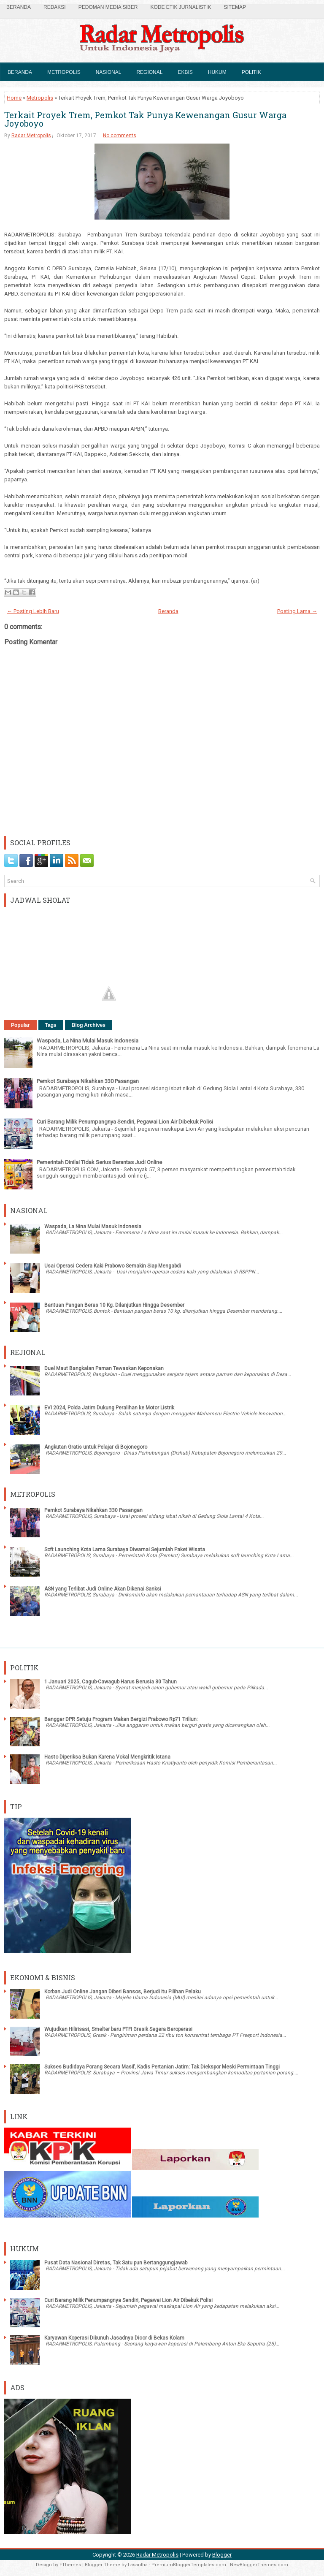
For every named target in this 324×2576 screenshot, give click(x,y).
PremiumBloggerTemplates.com (188, 2565)
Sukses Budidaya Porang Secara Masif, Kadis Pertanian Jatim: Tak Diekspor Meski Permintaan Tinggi (162, 2067)
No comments (119, 135)
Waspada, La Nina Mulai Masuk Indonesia (87, 1040)
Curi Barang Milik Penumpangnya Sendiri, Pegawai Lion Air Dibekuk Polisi (125, 1121)
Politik (251, 72)
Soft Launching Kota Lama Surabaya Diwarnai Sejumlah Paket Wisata (124, 1550)
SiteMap (235, 7)
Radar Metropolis (31, 135)
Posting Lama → (297, 611)
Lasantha (138, 2565)
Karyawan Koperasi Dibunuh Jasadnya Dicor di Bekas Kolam (114, 2338)
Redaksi (54, 7)
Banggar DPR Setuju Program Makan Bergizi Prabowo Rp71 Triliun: (121, 1719)
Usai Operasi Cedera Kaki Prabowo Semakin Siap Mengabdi (112, 1266)
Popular (20, 1025)
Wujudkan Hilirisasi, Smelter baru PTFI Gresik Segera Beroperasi (118, 2029)
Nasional (109, 72)
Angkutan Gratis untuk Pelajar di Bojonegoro (95, 1447)
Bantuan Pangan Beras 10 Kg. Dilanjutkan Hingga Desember (114, 1305)
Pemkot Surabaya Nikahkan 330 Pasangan (88, 1081)
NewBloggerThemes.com (259, 2565)
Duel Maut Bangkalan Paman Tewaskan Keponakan (104, 1368)
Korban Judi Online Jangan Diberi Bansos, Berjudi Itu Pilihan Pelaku (122, 1992)
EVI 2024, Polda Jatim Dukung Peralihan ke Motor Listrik (109, 1408)
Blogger (222, 2555)
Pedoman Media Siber (108, 7)
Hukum (217, 72)
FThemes (70, 2565)
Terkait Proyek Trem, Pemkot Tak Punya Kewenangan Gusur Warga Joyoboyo (145, 119)
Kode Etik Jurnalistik (180, 7)
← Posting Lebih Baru (33, 611)
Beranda (18, 7)
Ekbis (185, 72)
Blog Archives (88, 1025)
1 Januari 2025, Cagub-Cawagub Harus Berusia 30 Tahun (110, 1682)
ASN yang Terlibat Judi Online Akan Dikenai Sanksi (102, 1589)
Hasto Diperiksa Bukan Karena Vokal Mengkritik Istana (107, 1757)
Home (14, 98)
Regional (149, 72)
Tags (51, 1025)
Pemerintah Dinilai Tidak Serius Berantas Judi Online (99, 1162)
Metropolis (64, 72)
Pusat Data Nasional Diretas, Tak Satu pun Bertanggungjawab (115, 2263)
